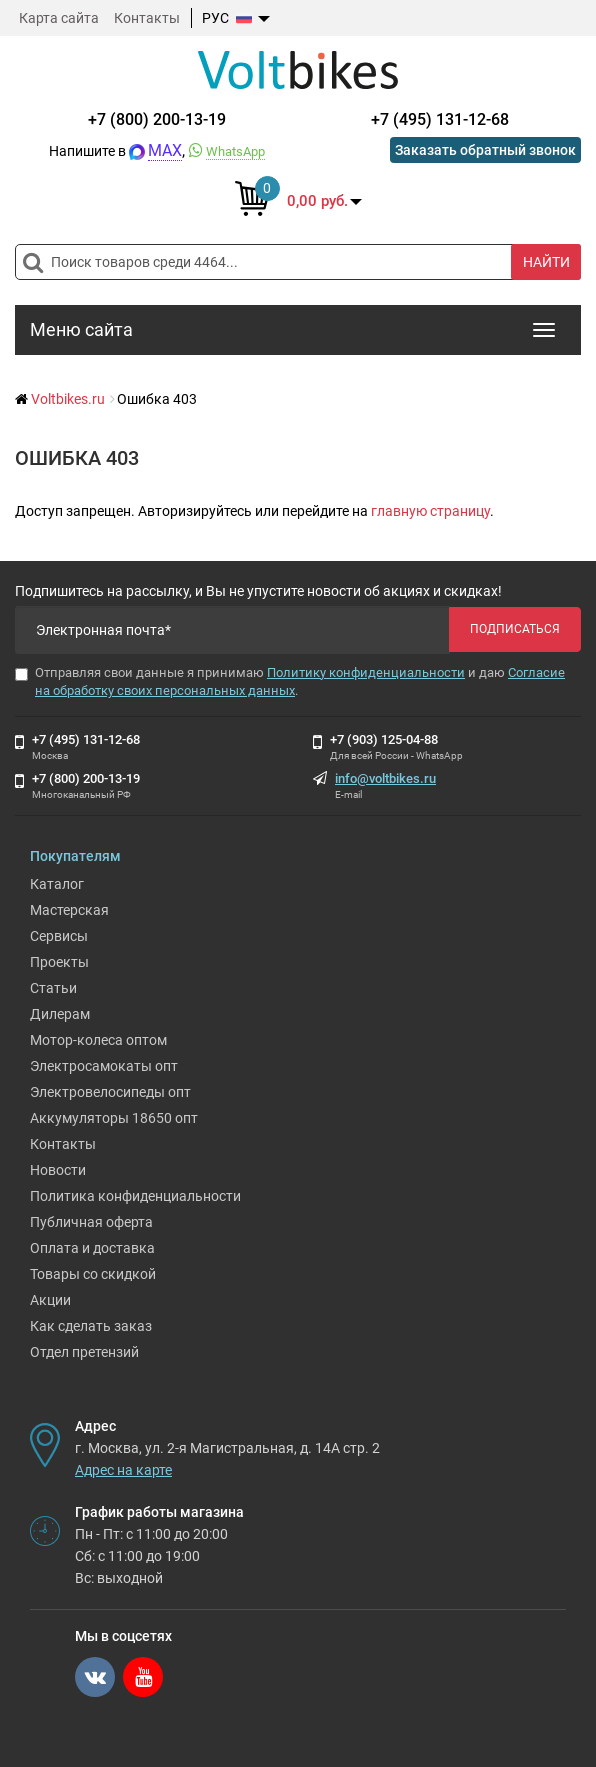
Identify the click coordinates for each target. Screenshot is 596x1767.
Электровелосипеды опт (110, 1092)
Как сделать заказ (91, 1326)
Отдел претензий (84, 1352)
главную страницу (430, 511)
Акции (50, 1300)
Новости (58, 1170)
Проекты (59, 962)
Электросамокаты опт (104, 1066)
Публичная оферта (91, 1222)
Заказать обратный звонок (485, 150)
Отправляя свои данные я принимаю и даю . (290, 682)
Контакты (147, 18)
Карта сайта (59, 18)
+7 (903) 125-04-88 (384, 739)
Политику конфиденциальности (366, 672)
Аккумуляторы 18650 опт (114, 1118)
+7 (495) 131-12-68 (440, 119)
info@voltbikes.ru (385, 778)
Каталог (57, 884)
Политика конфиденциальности (135, 1196)
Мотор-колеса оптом (98, 1040)
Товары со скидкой (93, 1274)
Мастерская (69, 910)
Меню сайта (81, 329)
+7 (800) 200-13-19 (157, 119)
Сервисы (59, 936)
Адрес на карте (123, 1470)
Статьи (53, 988)
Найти (546, 262)
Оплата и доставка (92, 1248)
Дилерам (60, 1014)
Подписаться (515, 629)
